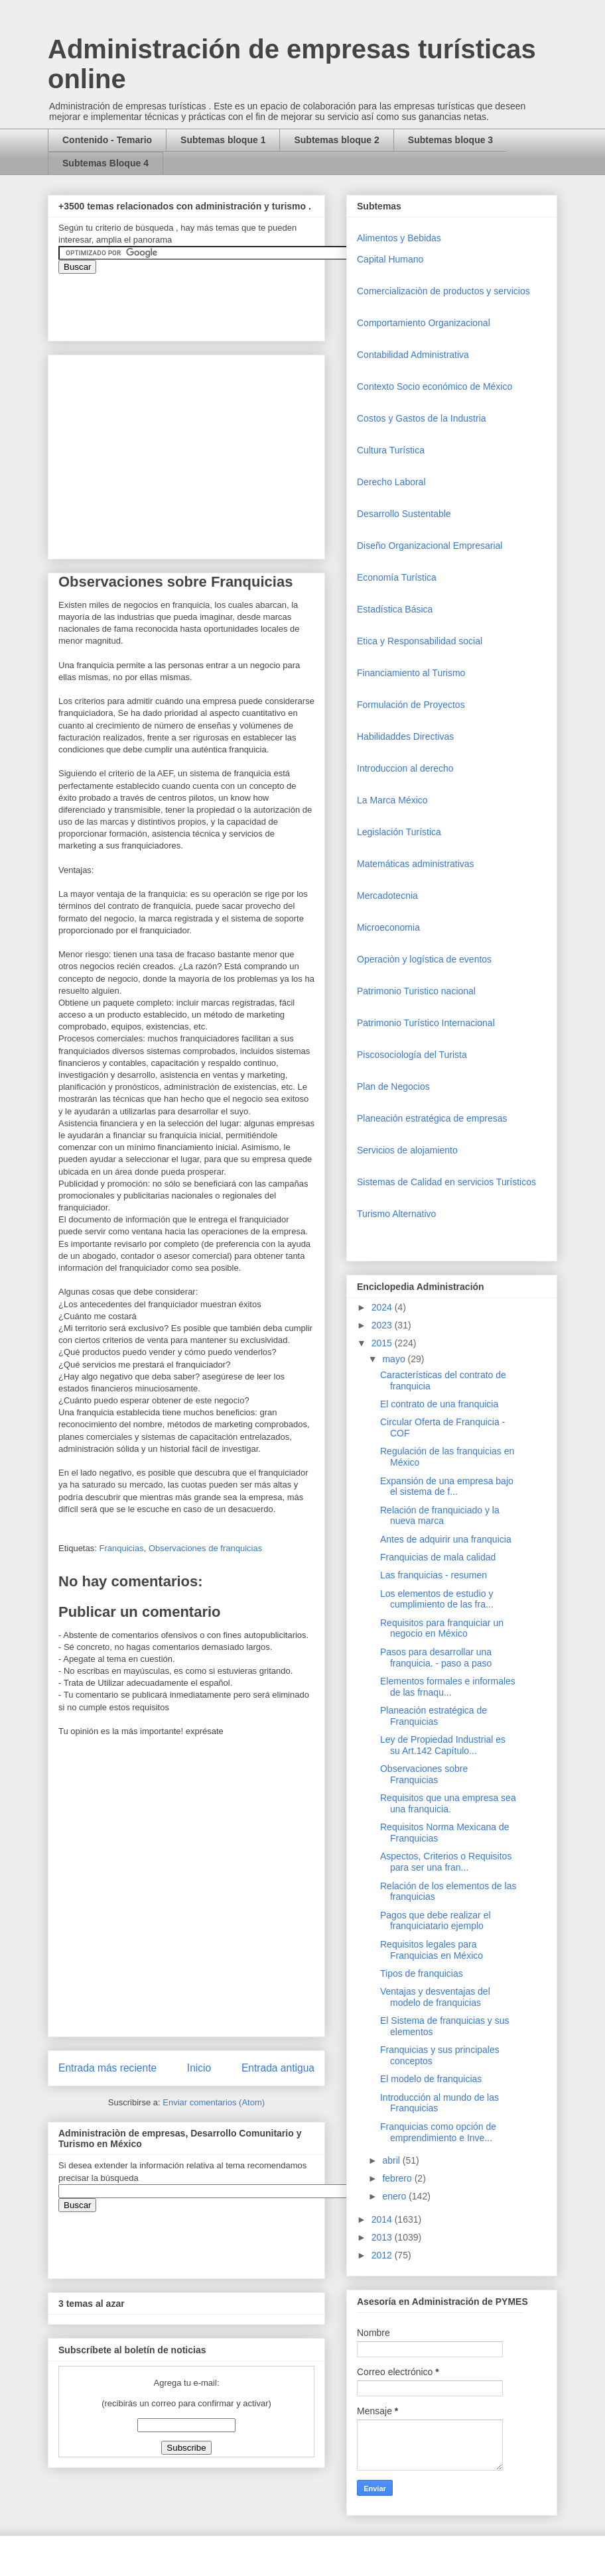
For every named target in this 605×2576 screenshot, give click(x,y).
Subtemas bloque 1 (222, 140)
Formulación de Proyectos (411, 704)
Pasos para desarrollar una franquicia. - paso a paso (436, 1658)
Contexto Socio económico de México (434, 386)
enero (395, 2196)
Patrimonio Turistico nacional (416, 991)
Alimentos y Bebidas (399, 238)
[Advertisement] (40, 2322)
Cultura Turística (391, 450)
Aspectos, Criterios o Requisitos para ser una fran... (445, 1862)
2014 (383, 2219)
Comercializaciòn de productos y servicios (443, 291)
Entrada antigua (277, 2068)
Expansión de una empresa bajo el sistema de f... (446, 1486)
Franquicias (121, 1548)
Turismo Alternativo (396, 1213)
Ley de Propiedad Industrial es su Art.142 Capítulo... (442, 1745)
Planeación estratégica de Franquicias (433, 1716)
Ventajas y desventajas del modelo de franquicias (435, 1997)
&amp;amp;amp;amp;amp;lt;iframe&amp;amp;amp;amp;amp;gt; (207, 300)
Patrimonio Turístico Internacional (426, 1023)
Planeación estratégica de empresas (432, 1118)
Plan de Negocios (393, 1086)
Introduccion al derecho (405, 768)
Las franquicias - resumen (433, 1575)
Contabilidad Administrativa (413, 354)
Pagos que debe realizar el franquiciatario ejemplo (435, 1921)
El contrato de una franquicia (439, 1404)
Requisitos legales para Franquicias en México (431, 1950)
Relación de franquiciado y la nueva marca (440, 1516)
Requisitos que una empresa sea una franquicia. (448, 1803)
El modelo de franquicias (431, 2079)
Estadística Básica (395, 609)
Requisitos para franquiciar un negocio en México (442, 1628)
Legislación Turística (399, 832)
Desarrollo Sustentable (404, 513)
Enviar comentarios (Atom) (214, 2102)
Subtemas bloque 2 (336, 140)
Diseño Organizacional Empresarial (429, 545)
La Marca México (392, 800)
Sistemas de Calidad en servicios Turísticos (446, 1182)
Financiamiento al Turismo (411, 673)
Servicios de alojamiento (407, 1150)
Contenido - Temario (107, 140)
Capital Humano (390, 259)
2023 (383, 1325)
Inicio (199, 2068)
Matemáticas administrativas (415, 863)
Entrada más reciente (107, 2068)
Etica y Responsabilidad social (419, 641)
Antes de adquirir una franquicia (445, 1539)
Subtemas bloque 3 (450, 140)
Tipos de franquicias (421, 1973)
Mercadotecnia (387, 895)
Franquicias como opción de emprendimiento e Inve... (438, 2132)
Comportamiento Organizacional (423, 323)
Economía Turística (397, 577)
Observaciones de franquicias (205, 1548)
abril (392, 2160)
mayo (394, 1359)
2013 (383, 2237)
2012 (383, 2255)
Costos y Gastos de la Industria (421, 418)
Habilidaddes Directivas (405, 736)
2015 (383, 1343)
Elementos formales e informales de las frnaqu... (447, 1687)
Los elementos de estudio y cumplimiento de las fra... (437, 1599)
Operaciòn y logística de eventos (424, 959)
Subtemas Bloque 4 (105, 163)
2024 (383, 1307)
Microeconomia (388, 927)
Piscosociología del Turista (412, 1054)
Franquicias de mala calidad (438, 1557)
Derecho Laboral (391, 482)
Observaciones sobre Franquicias (424, 1774)
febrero (398, 2178)
